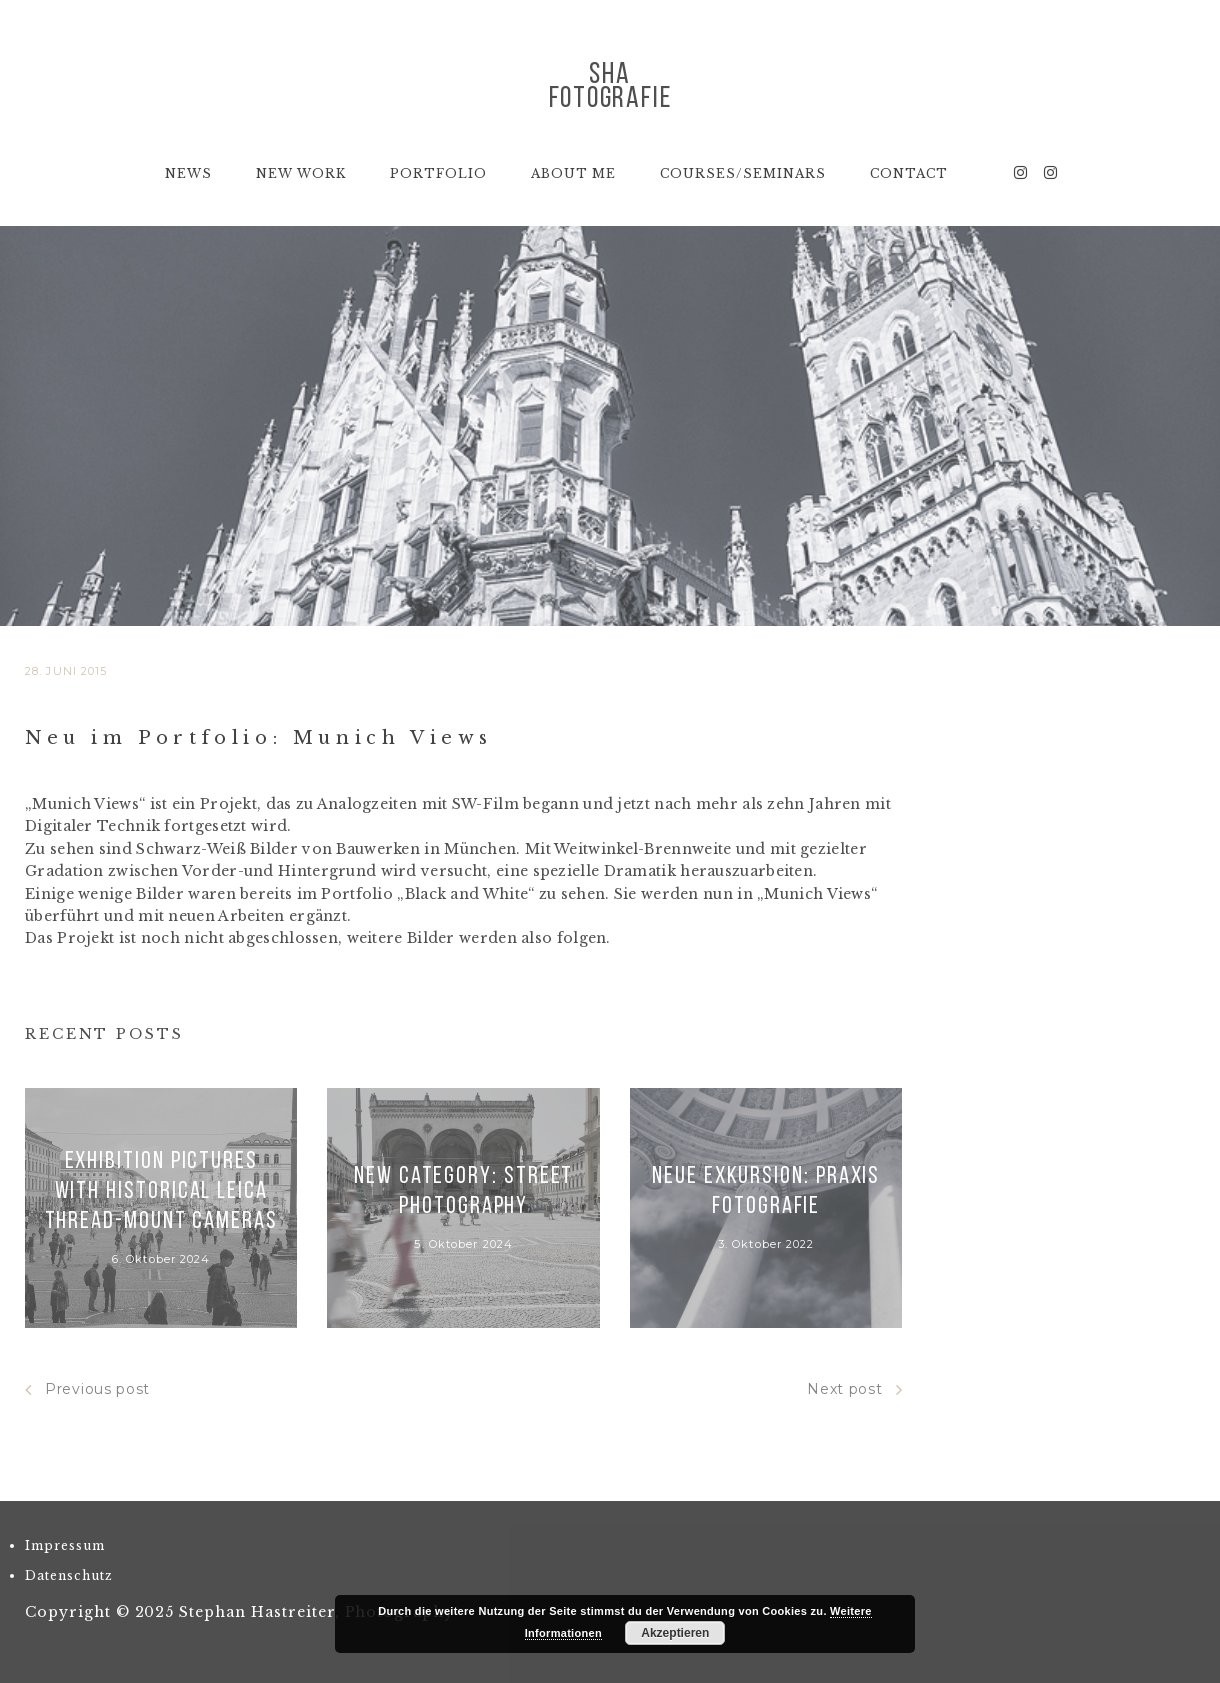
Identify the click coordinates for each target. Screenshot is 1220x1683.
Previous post (87, 1389)
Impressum (65, 1545)
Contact (909, 173)
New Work (301, 173)
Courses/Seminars (742, 173)
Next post (854, 1389)
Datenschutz (69, 1575)
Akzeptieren (675, 1633)
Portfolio (438, 173)
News (188, 173)
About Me (573, 173)
